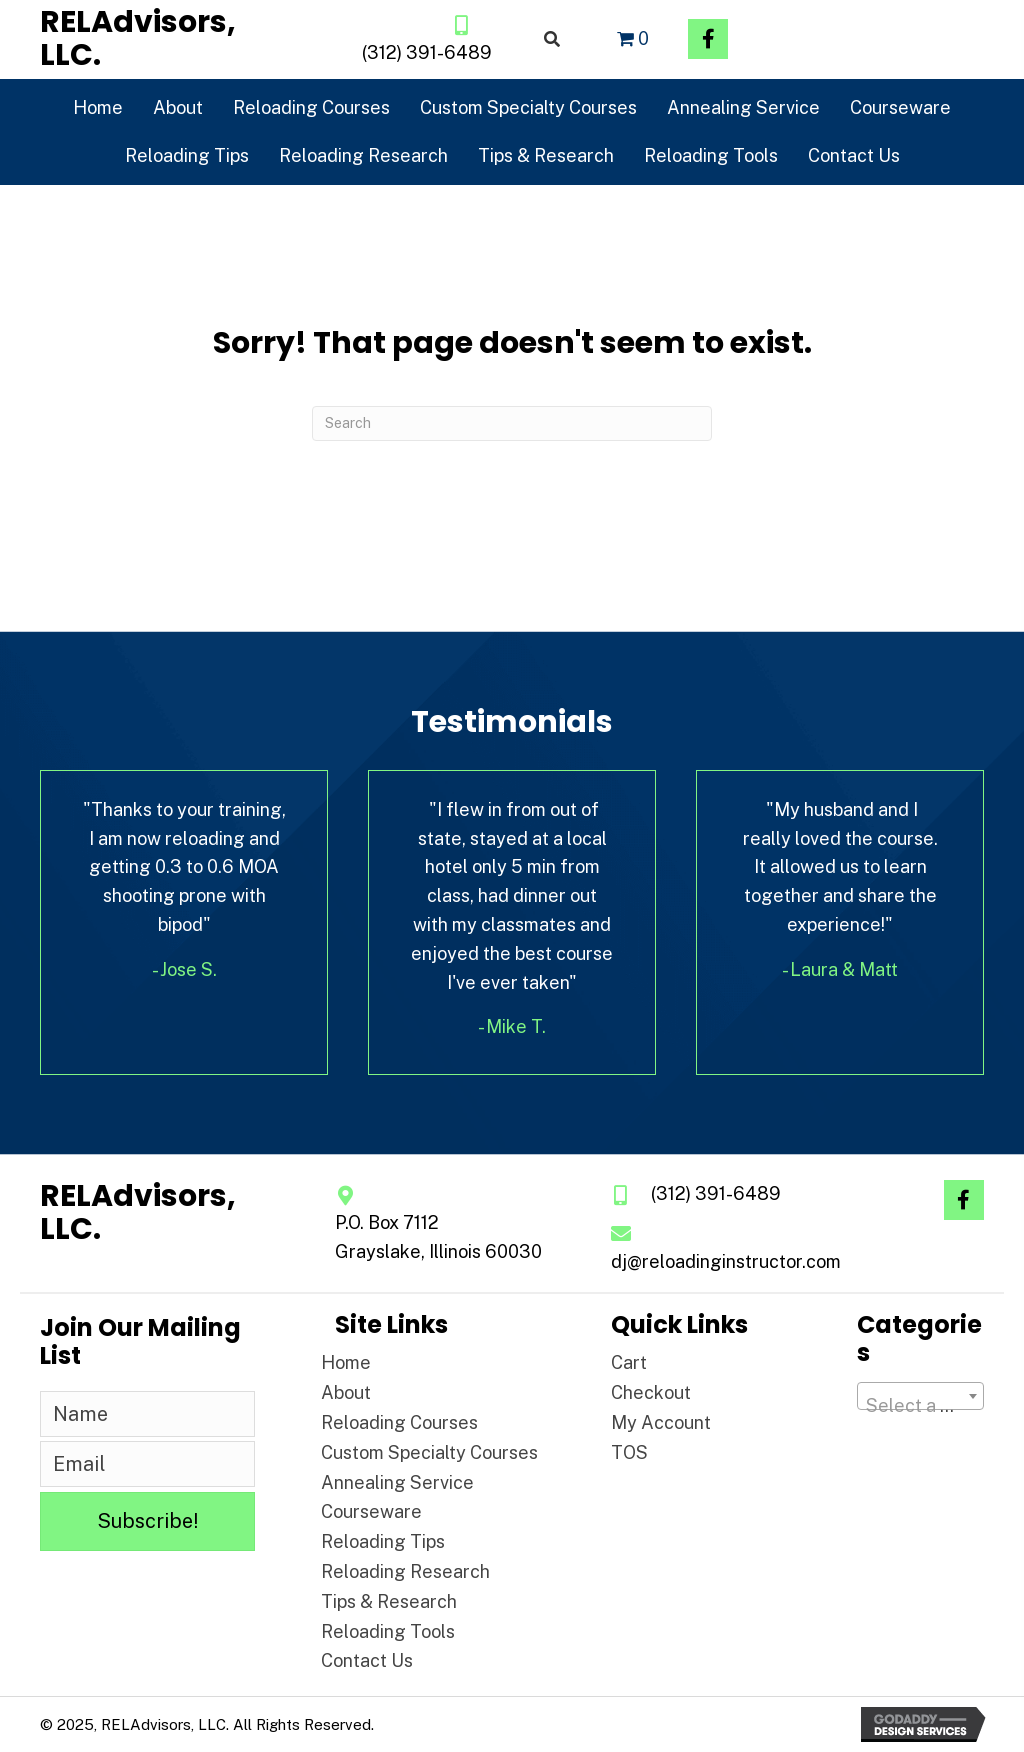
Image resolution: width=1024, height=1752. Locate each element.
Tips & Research (389, 1601)
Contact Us (367, 1660)
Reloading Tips (383, 1541)
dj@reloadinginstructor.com (726, 1261)
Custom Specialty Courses (429, 1452)
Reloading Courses (399, 1422)
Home (346, 1362)
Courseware (371, 1511)
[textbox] (920, 1406)
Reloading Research (405, 1571)
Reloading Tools (388, 1631)
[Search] (512, 423)
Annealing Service (397, 1482)
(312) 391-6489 (427, 52)
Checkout (651, 1392)
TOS (629, 1452)
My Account (661, 1422)
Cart (629, 1362)
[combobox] (920, 1396)
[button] (708, 39)
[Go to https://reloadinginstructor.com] (167, 39)
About (346, 1392)
